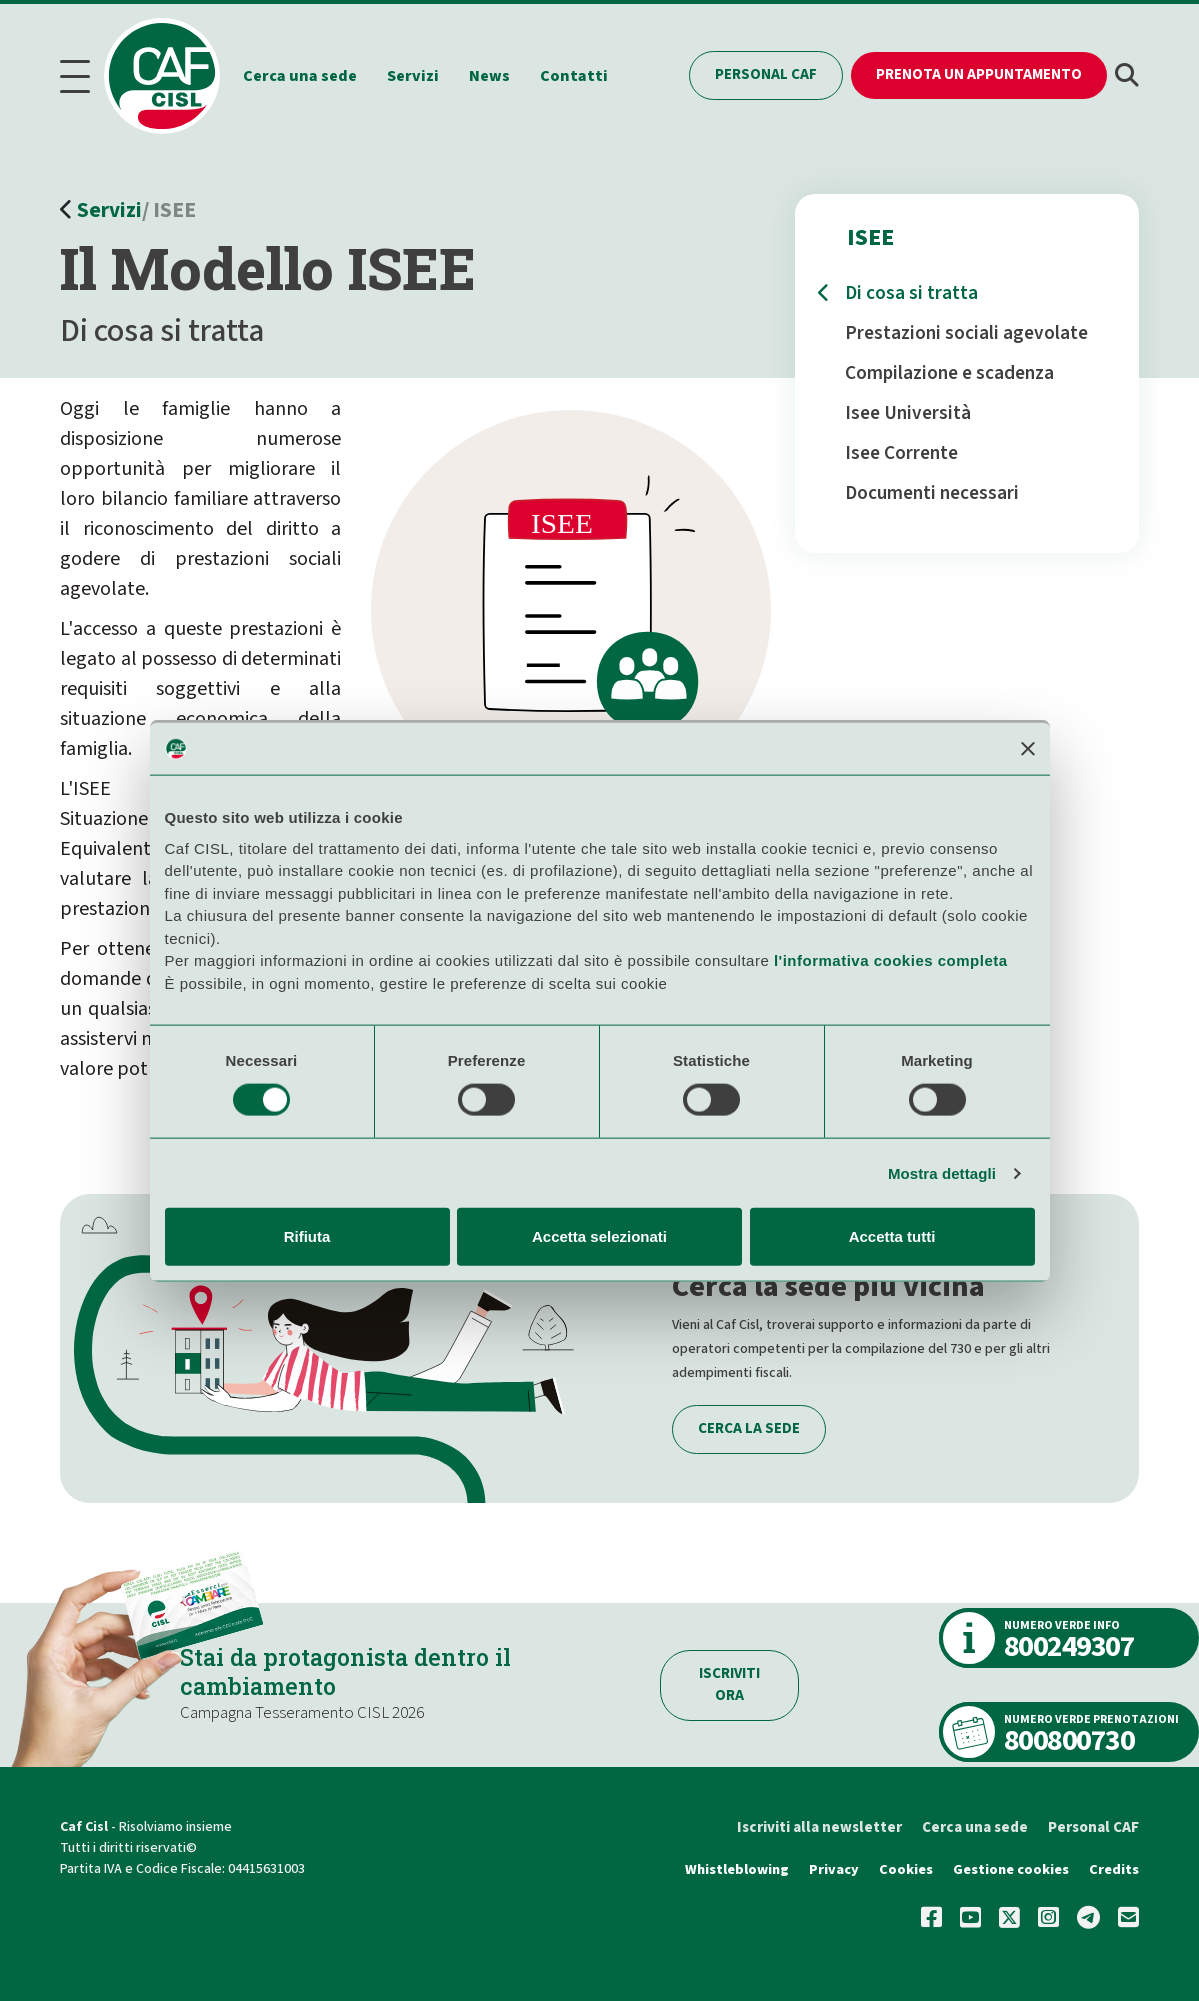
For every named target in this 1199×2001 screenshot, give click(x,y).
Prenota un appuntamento (979, 73)
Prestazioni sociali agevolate (966, 330)
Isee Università (908, 410)
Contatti (583, 74)
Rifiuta (307, 1236)
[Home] (177, 74)
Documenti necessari (932, 490)
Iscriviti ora (730, 1681)
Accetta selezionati (599, 1236)
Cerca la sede (749, 1425)
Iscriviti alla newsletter (819, 1823)
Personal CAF (766, 73)
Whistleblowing (739, 1866)
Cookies (906, 1866)
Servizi (422, 74)
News (498, 74)
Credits (1114, 1866)
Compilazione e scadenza (949, 370)
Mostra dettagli (942, 1172)
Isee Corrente (901, 450)
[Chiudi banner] (1028, 748)
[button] (1127, 74)
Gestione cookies (1011, 1866)
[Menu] (81, 74)
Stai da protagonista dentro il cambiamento (350, 1668)
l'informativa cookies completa (891, 960)
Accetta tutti (892, 1236)
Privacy (835, 1866)
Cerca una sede (309, 74)
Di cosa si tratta (911, 290)
